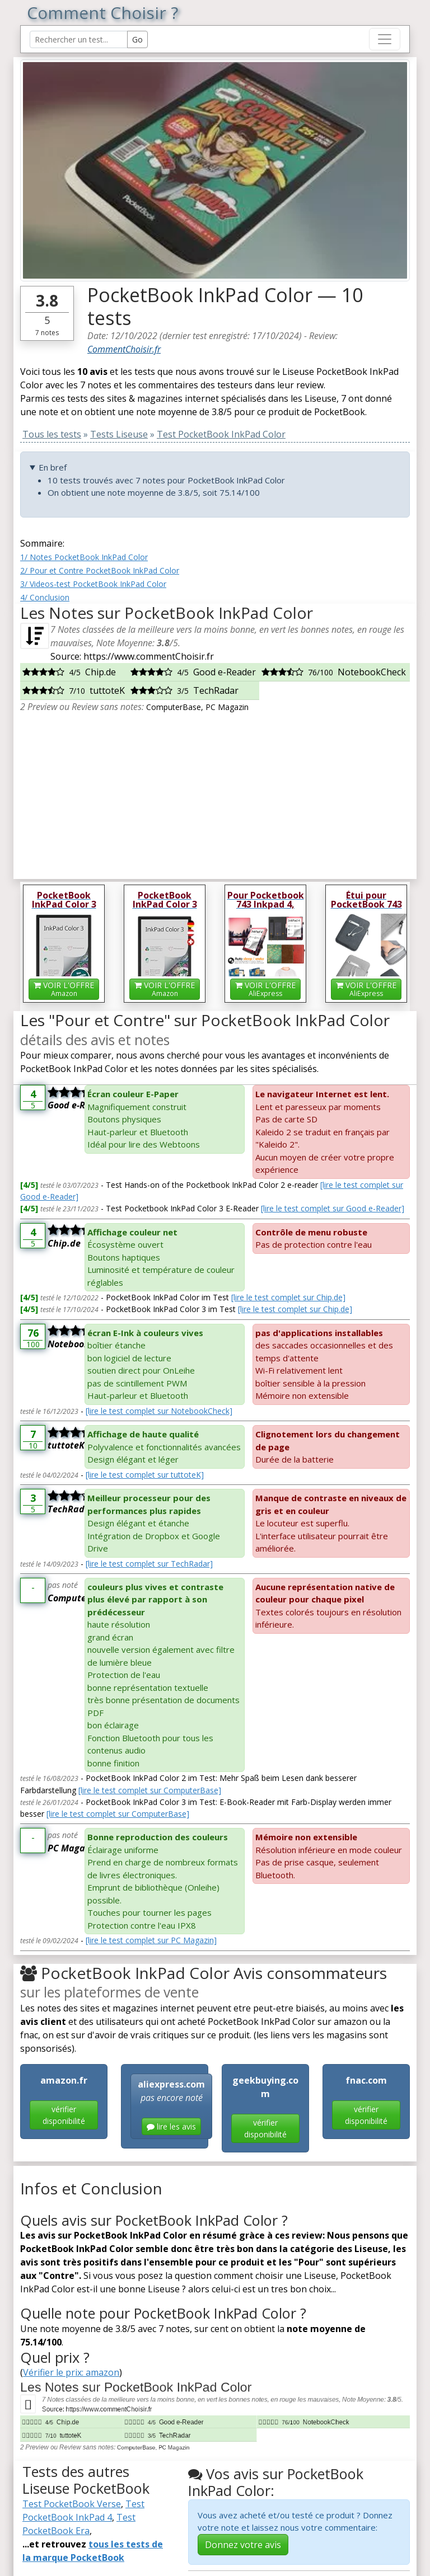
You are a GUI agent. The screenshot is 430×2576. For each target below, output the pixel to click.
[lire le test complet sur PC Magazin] (151, 1940)
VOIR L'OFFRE (64, 989)
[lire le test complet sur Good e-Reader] (332, 1208)
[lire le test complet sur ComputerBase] (149, 1790)
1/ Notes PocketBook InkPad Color (84, 557)
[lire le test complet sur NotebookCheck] (159, 1410)
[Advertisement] (215, 791)
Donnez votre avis (243, 2545)
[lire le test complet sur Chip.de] (288, 1297)
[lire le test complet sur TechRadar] (149, 1563)
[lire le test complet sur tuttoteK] (145, 1474)
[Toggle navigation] (384, 39)
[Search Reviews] (79, 39)
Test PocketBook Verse (71, 2504)
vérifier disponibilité (64, 2115)
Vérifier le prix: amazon (71, 2372)
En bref (53, 467)
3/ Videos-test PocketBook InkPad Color (93, 584)
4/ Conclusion (44, 597)
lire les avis (171, 2126)
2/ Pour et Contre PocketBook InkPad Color (99, 570)
